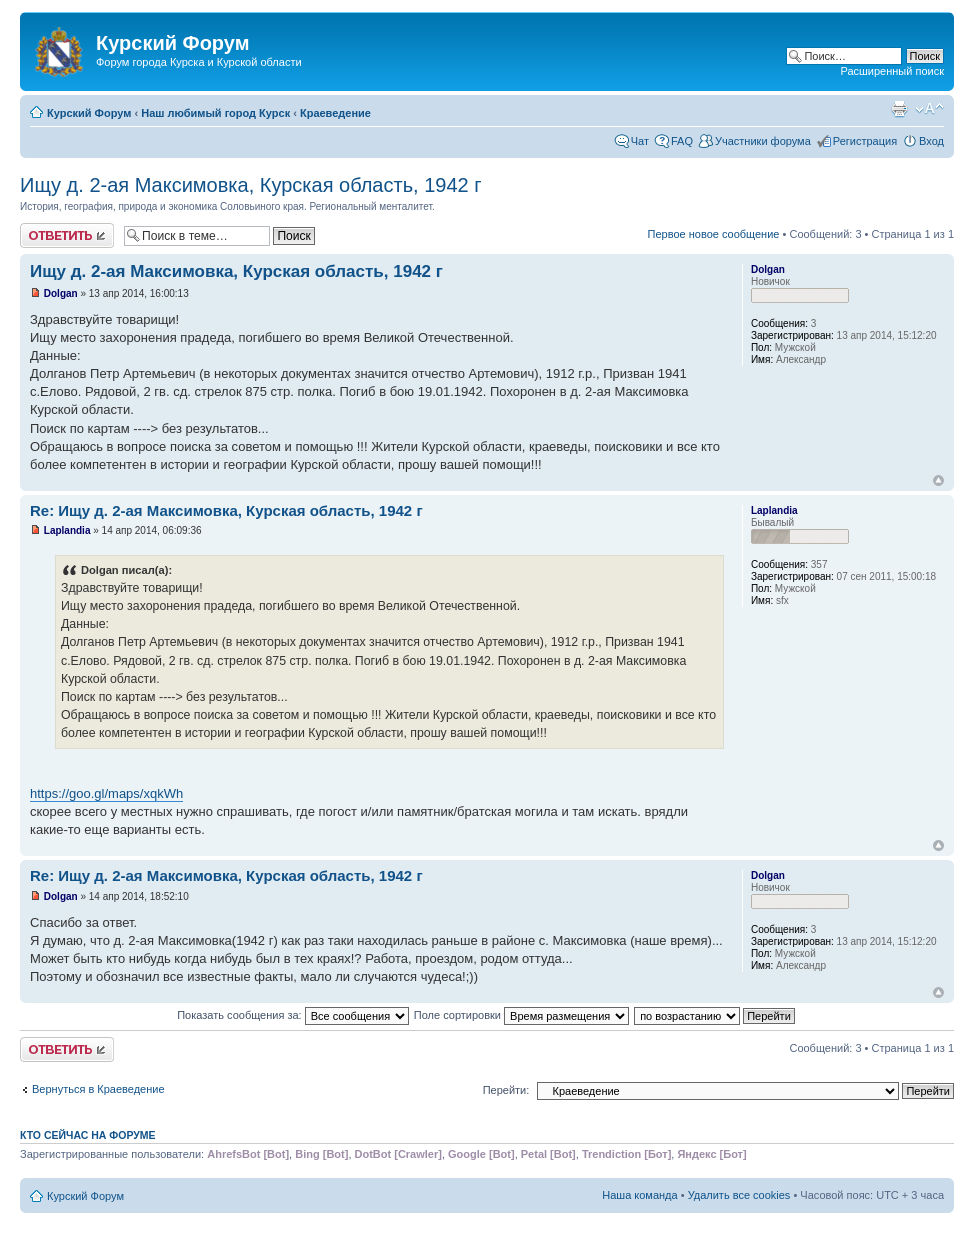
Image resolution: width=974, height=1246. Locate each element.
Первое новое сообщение (714, 234)
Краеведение (335, 113)
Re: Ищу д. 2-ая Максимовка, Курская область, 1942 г (226, 510)
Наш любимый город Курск (215, 113)
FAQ (682, 141)
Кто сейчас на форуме (88, 1135)
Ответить (67, 235)
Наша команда (639, 1195)
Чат (640, 141)
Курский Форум (89, 113)
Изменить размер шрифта (929, 109)
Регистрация (865, 141)
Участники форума (763, 141)
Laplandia (67, 530)
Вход (931, 141)
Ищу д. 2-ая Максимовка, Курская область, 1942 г (251, 185)
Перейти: (506, 1090)
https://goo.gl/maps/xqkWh (106, 793)
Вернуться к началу (938, 480)
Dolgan (61, 293)
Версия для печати (899, 109)
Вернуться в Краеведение (98, 1089)
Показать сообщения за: (293, 1015)
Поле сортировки (521, 1015)
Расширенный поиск (892, 71)
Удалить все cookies (739, 1195)
